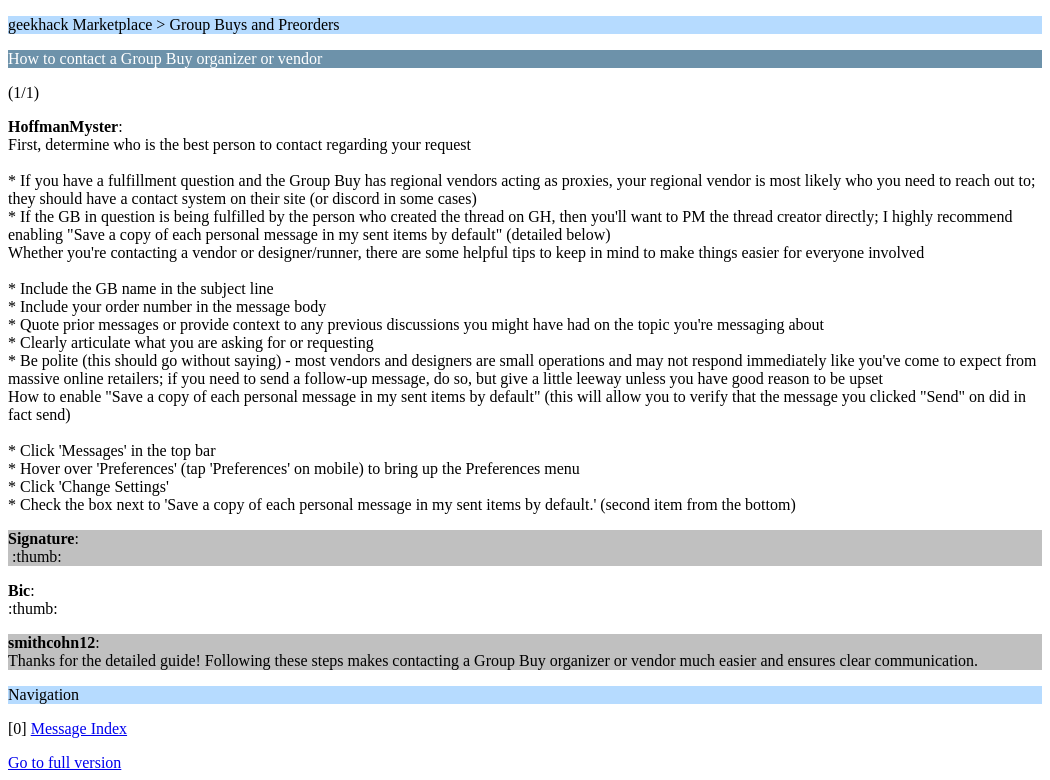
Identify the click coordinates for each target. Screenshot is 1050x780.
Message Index (79, 728)
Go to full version (64, 762)
